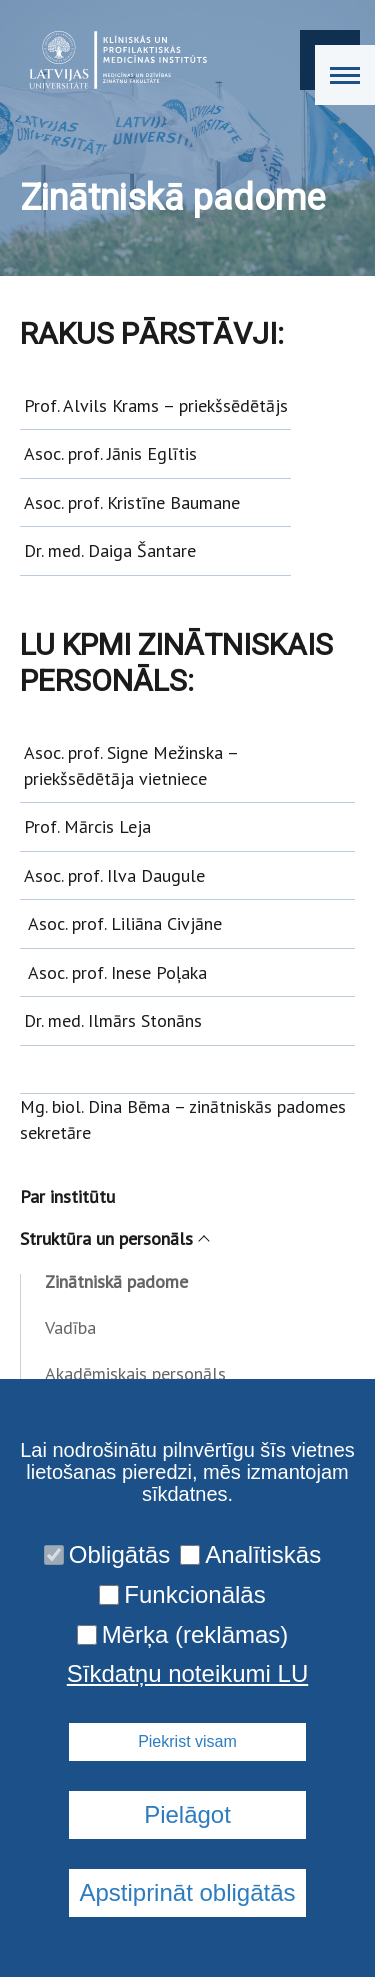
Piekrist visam (187, 1741)
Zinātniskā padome (116, 1281)
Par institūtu (67, 1196)
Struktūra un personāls (114, 1238)
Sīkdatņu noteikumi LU (187, 1674)
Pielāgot (187, 1814)
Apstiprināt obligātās (187, 1892)
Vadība (70, 1327)
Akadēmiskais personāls (135, 1373)
